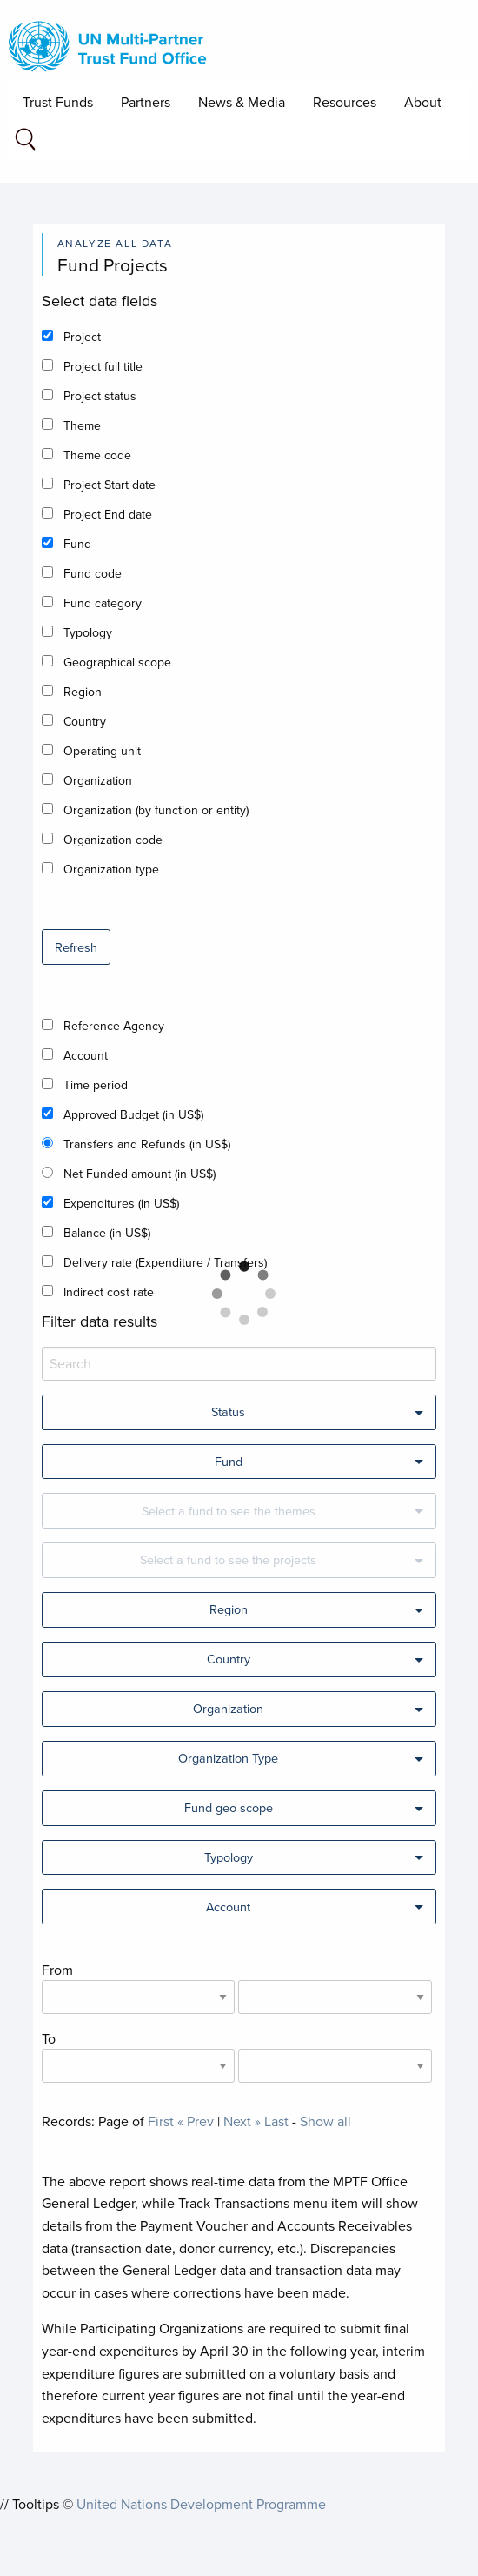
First (161, 2121)
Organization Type (228, 1758)
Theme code (97, 455)
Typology (87, 632)
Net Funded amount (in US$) (139, 1173)
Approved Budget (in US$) (133, 1114)
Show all (325, 2121)
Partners (145, 101)
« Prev (195, 2121)
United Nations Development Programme (201, 2503)
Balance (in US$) (106, 1232)
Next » (242, 2121)
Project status (99, 396)
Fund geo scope (228, 1807)
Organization (97, 780)
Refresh (76, 947)
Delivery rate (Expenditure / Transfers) (165, 1262)
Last (276, 2121)
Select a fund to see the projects (228, 1559)
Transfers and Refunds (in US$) (146, 1144)
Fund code (92, 573)
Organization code (113, 839)
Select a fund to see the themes (228, 1511)
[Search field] (25, 142)
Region (82, 691)
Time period (95, 1085)
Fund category (102, 603)
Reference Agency (113, 1025)
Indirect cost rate (108, 1292)
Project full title (103, 366)
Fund (77, 543)
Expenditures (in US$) (121, 1203)
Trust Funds (58, 101)
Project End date (107, 514)
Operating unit (102, 750)
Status (228, 1411)
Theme (82, 425)
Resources (344, 101)
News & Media (241, 101)
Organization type (111, 869)
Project (82, 336)
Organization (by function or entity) (156, 810)
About (422, 101)
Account (85, 1055)
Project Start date (109, 484)
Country (84, 721)
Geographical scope (117, 662)
